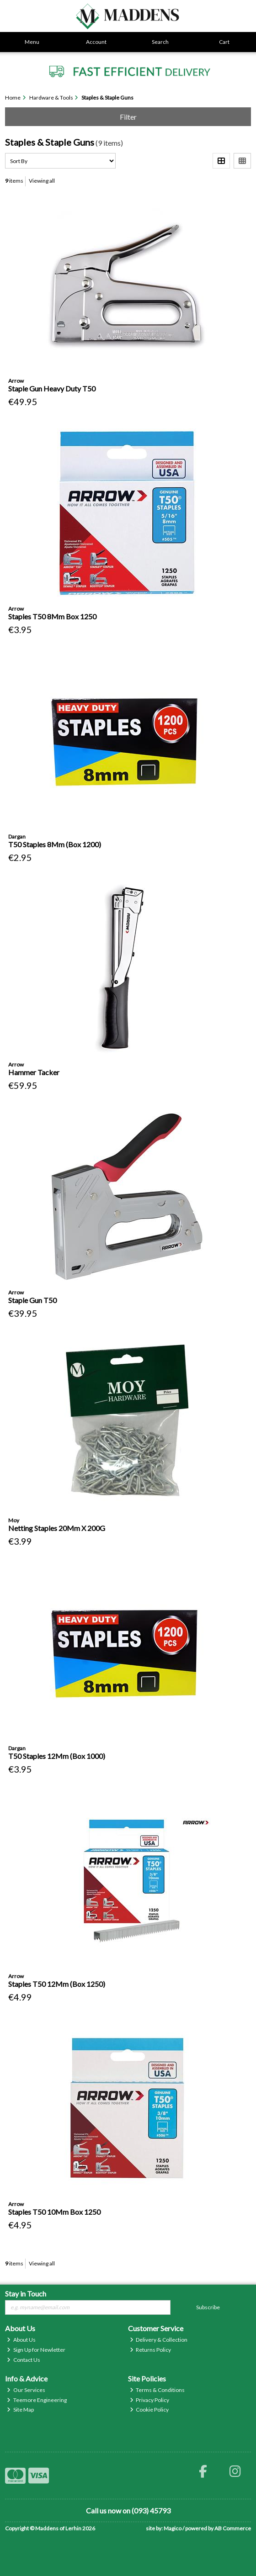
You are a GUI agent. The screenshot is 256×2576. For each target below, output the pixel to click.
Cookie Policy (149, 2409)
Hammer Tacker (33, 1072)
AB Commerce (232, 2528)
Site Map (20, 2409)
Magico (172, 2528)
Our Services (26, 2389)
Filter (128, 116)
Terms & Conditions (157, 2389)
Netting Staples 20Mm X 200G (56, 1528)
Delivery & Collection (159, 2339)
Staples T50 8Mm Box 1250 (52, 616)
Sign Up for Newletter (36, 2349)
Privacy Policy (150, 2400)
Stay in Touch (25, 2293)
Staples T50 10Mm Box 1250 (54, 2211)
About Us (21, 2339)
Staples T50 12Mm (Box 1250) (56, 1984)
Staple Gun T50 (32, 1300)
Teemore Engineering (37, 2400)
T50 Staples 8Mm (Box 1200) (54, 844)
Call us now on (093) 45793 (128, 2510)
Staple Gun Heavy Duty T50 (52, 388)
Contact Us (23, 2359)
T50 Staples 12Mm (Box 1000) (56, 1756)
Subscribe (208, 2307)
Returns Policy (150, 2349)
